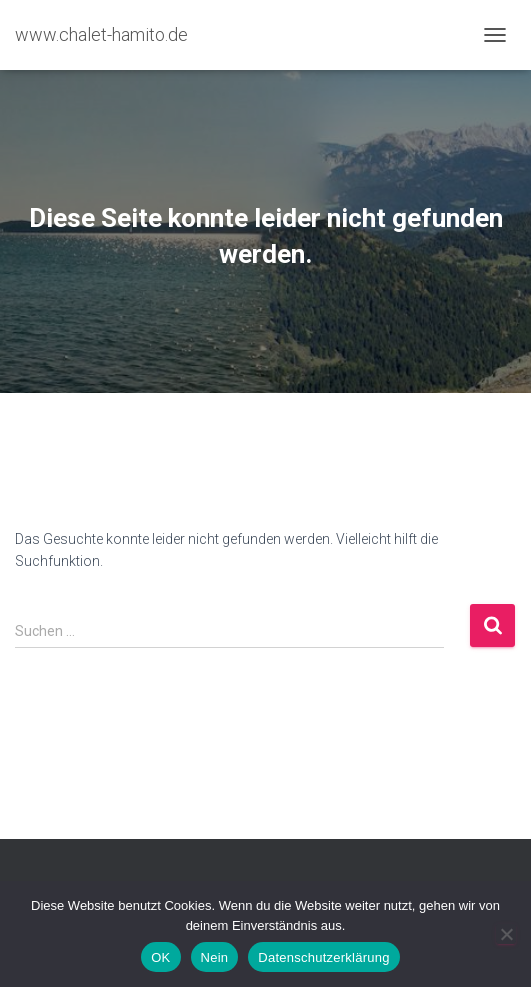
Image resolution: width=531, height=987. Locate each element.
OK (160, 957)
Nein (215, 957)
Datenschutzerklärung (323, 957)
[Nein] (506, 934)
